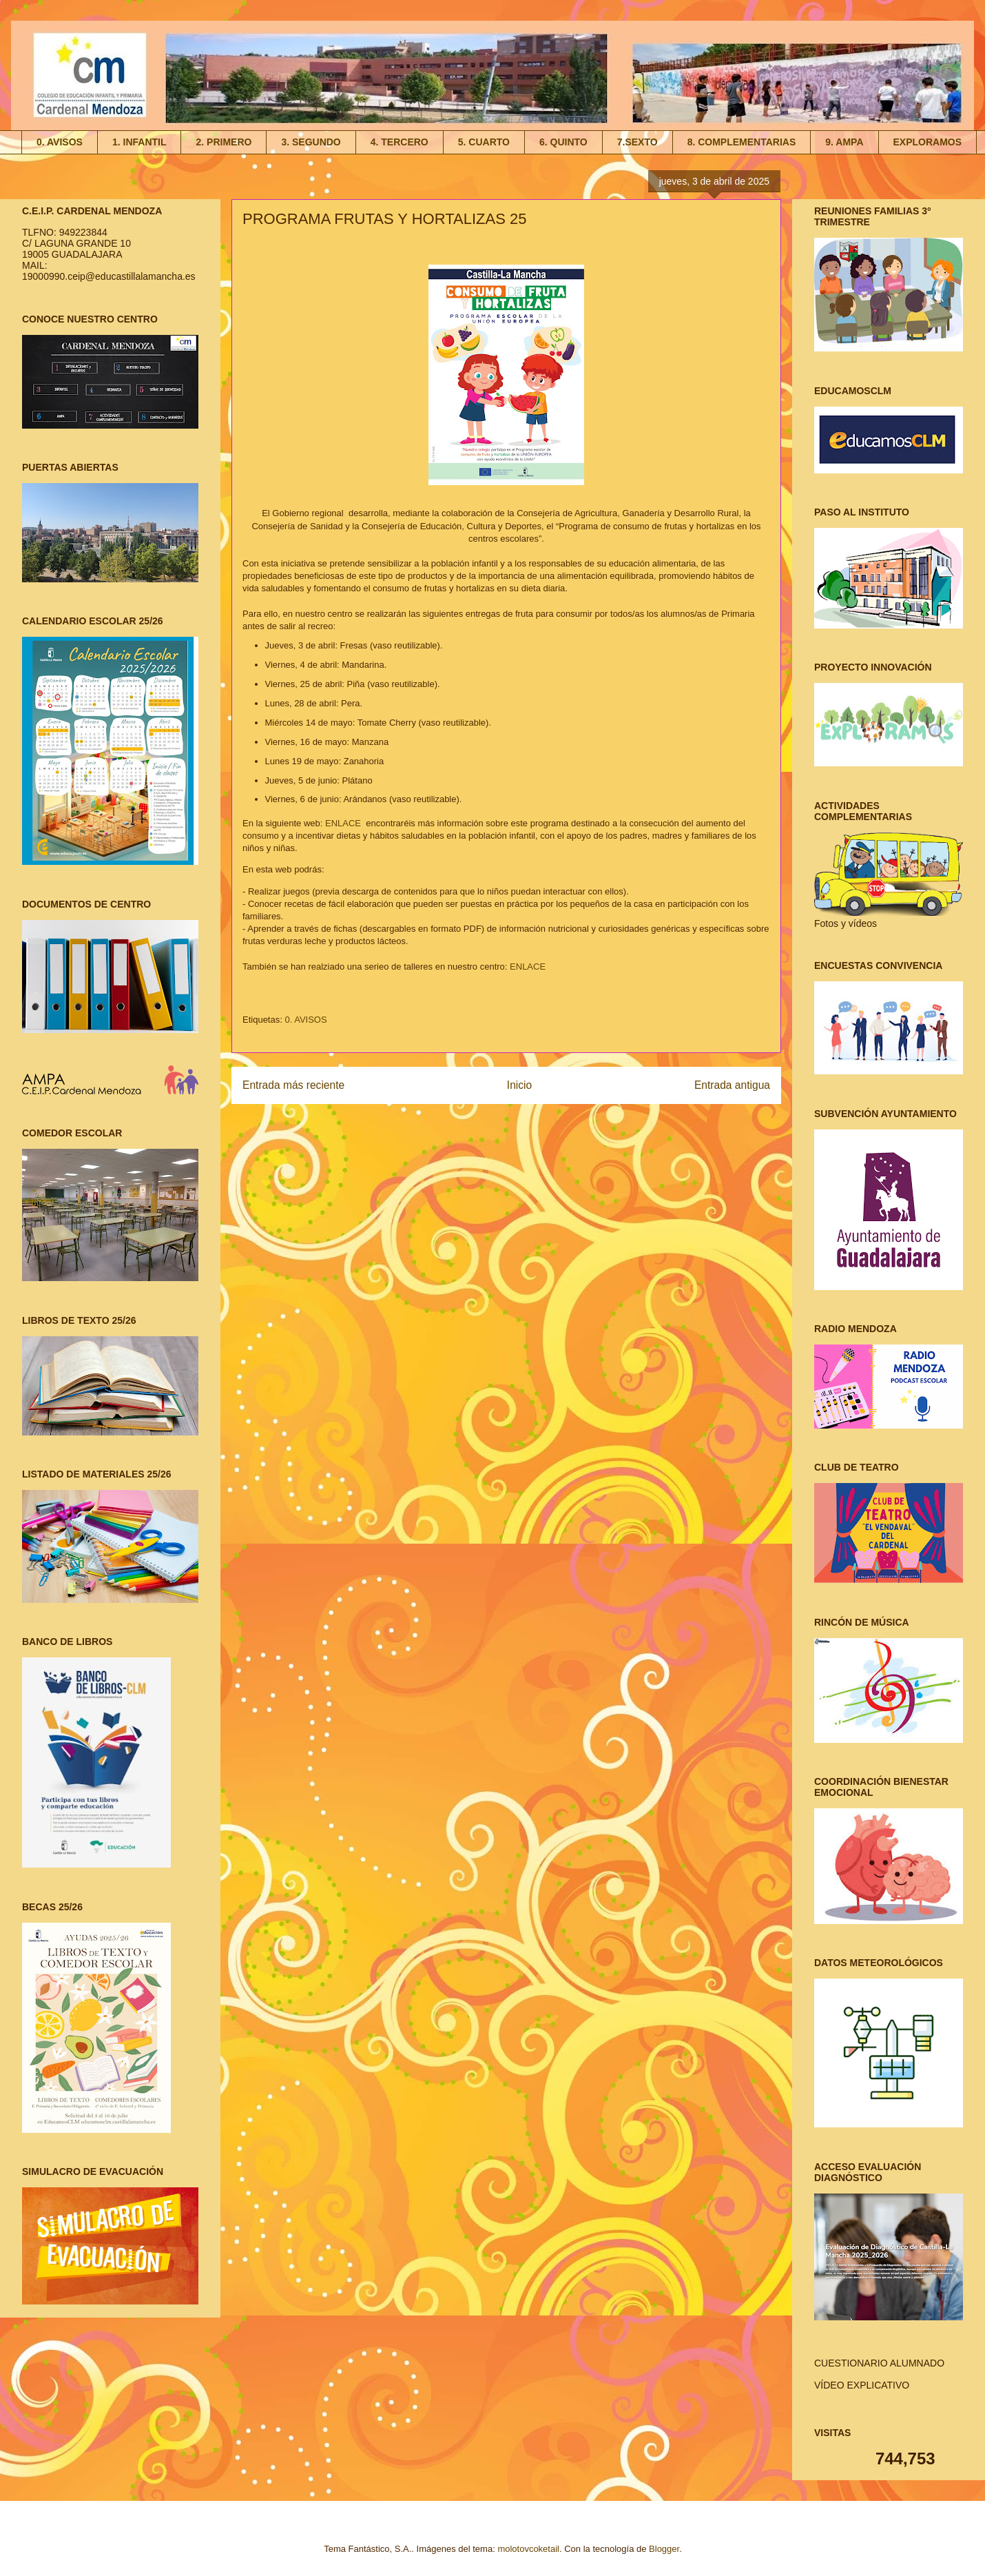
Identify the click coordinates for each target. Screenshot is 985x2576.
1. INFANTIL (139, 141)
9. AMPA (844, 141)
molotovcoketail (528, 2549)
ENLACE (344, 823)
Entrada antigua (732, 1085)
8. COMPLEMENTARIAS (741, 141)
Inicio (519, 1085)
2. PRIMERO (223, 141)
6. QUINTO (563, 141)
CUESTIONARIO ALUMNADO (879, 2363)
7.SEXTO (637, 141)
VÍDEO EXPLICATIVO (861, 2385)
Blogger (664, 2549)
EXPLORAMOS (927, 141)
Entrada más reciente (293, 1085)
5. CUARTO (484, 141)
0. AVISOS (60, 141)
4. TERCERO (399, 141)
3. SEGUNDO (310, 141)
